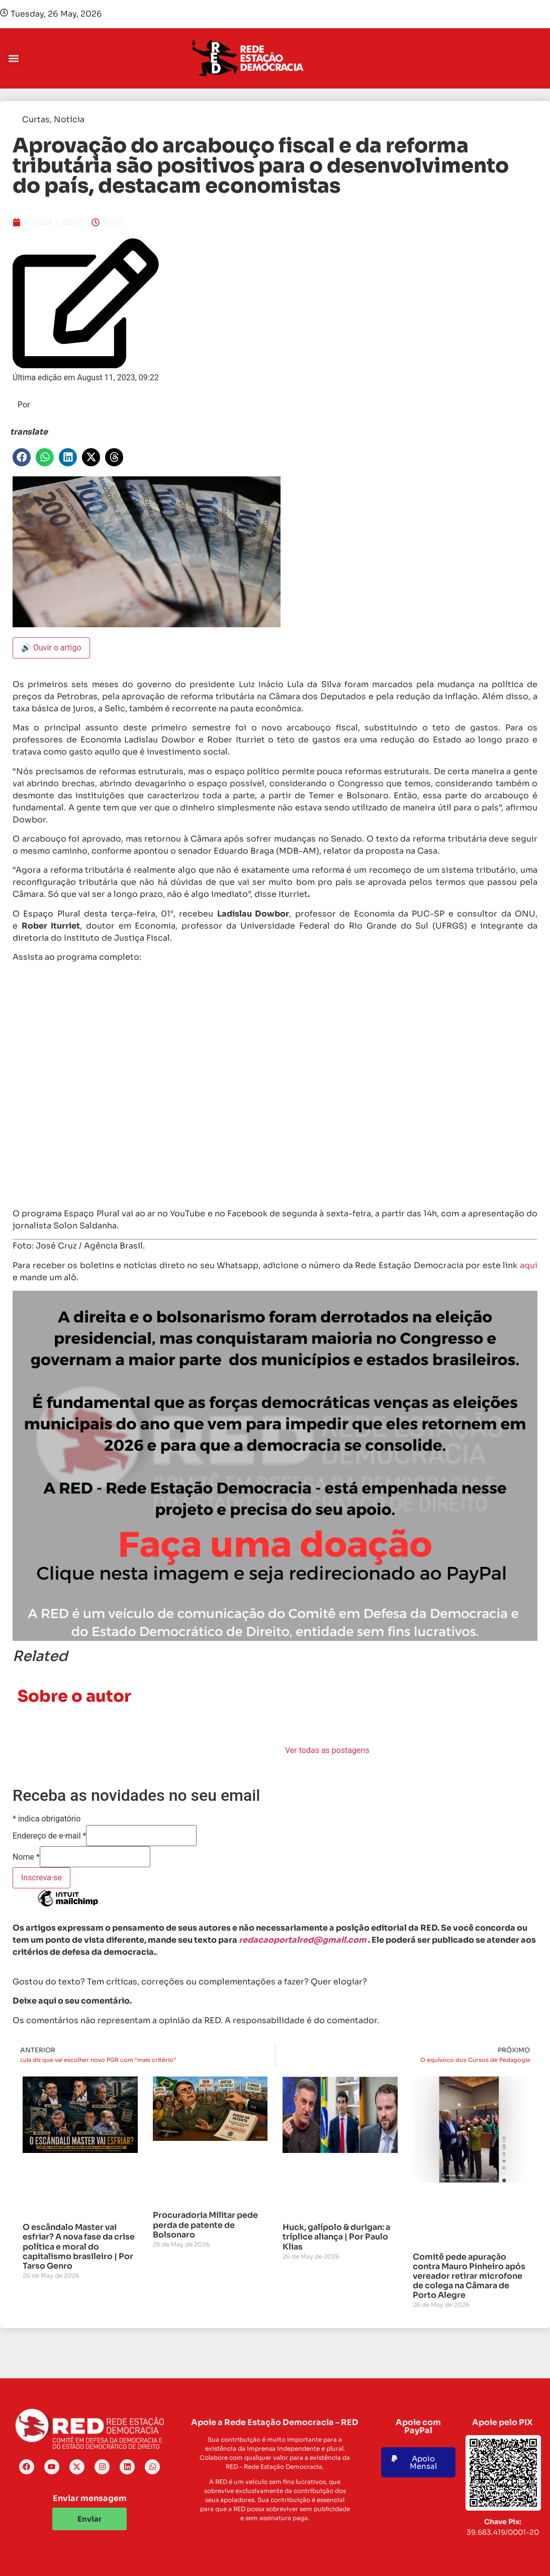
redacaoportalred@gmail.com (302, 1940)
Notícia (69, 119)
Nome (26, 1857)
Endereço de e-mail (49, 1836)
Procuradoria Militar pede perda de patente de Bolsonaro (205, 2224)
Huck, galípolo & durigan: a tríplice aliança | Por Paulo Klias (336, 2237)
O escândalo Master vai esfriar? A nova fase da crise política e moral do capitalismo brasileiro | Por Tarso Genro (79, 2246)
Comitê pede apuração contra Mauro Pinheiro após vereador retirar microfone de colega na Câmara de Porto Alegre (469, 2276)
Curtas (36, 119)
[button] (13, 58)
